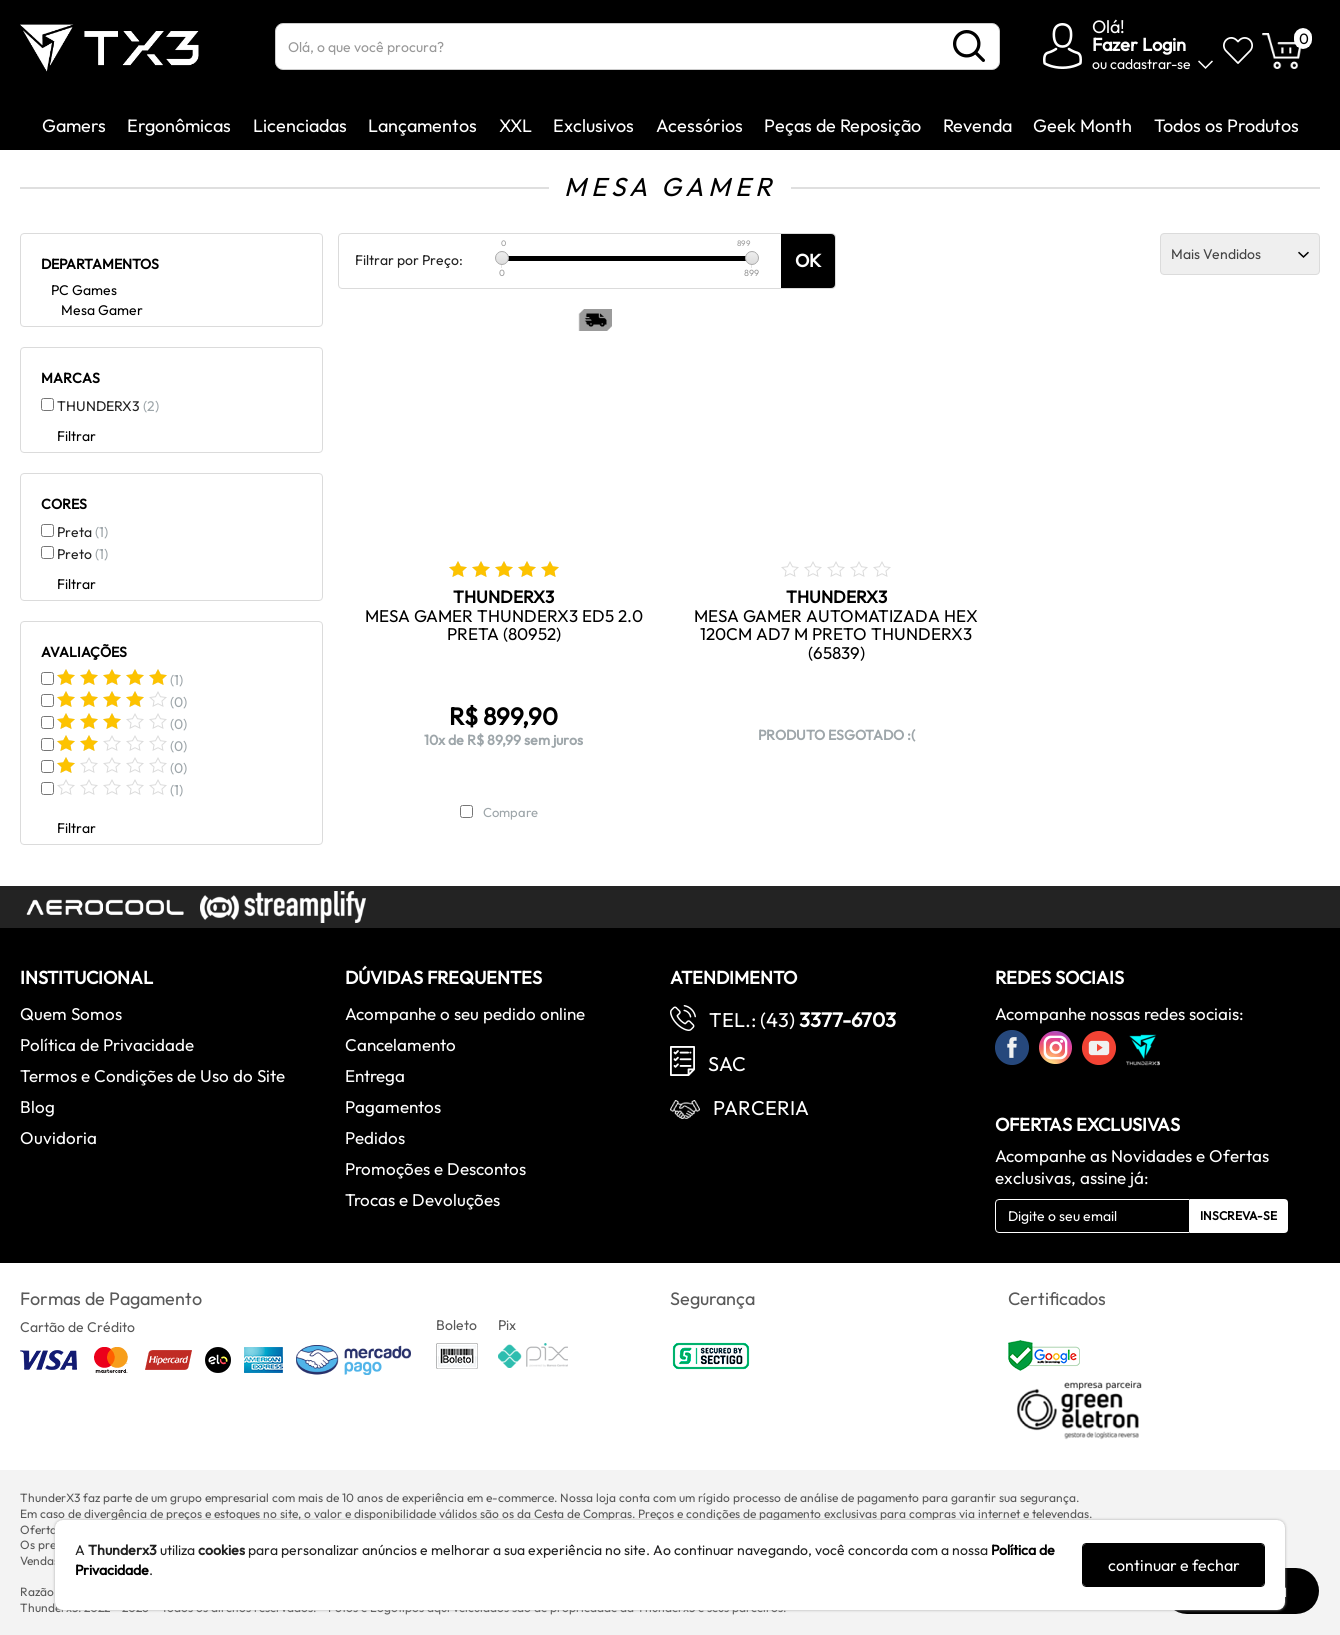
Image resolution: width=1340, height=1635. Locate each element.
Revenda (977, 125)
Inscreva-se (1238, 1215)
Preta (82, 532)
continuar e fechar (1174, 1565)
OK (808, 260)
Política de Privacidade (107, 1044)
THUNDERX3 (108, 406)
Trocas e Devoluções (422, 1199)
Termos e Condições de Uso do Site (152, 1075)
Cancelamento (400, 1044)
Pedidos (375, 1137)
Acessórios (699, 125)
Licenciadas (300, 125)
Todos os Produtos (1226, 125)
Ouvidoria (58, 1137)
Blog (37, 1106)
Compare (510, 812)
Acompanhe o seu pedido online (465, 1013)
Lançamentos (422, 125)
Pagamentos (393, 1106)
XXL (515, 125)
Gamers (74, 125)
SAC (727, 1063)
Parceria (761, 1107)
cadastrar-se (1150, 64)
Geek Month (1082, 125)
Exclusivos (593, 125)
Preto (82, 554)
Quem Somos (71, 1013)
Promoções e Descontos (435, 1168)
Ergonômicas (179, 125)
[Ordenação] (1240, 254)
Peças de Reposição (842, 125)
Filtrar (76, 436)
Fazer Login (1139, 44)
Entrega (375, 1075)
